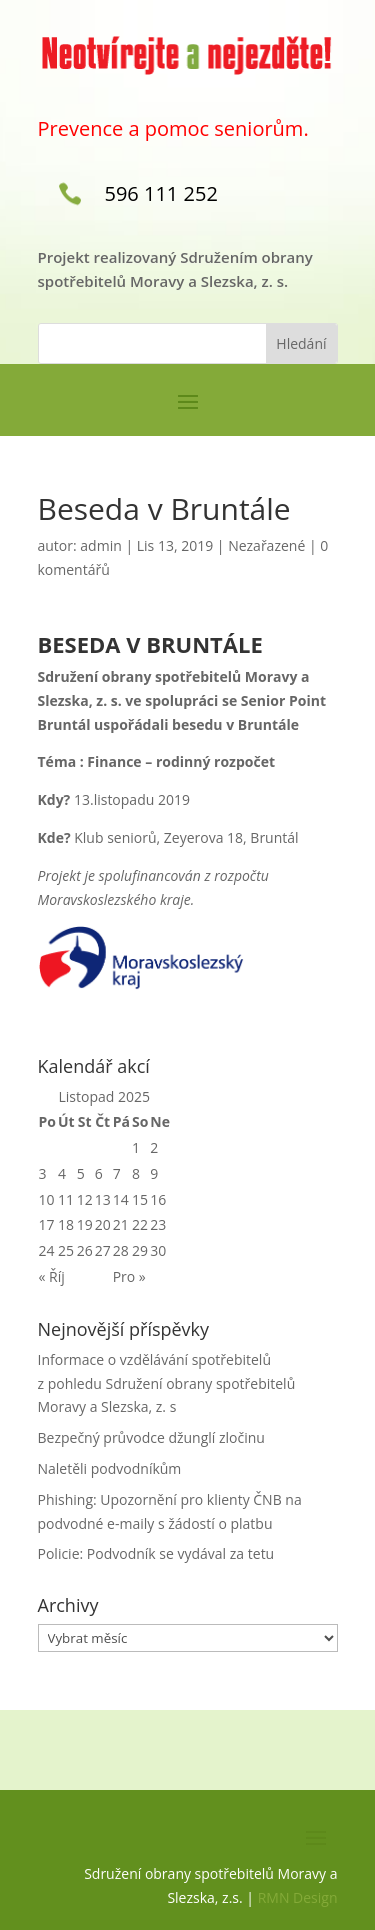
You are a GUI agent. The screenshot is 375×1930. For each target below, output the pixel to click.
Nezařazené (266, 545)
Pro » (129, 1276)
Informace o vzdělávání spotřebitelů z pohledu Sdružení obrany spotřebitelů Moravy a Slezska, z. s (167, 1383)
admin (100, 545)
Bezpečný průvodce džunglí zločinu (151, 1437)
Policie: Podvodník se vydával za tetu (156, 1553)
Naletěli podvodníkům (110, 1468)
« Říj (52, 1276)
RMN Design (298, 1897)
